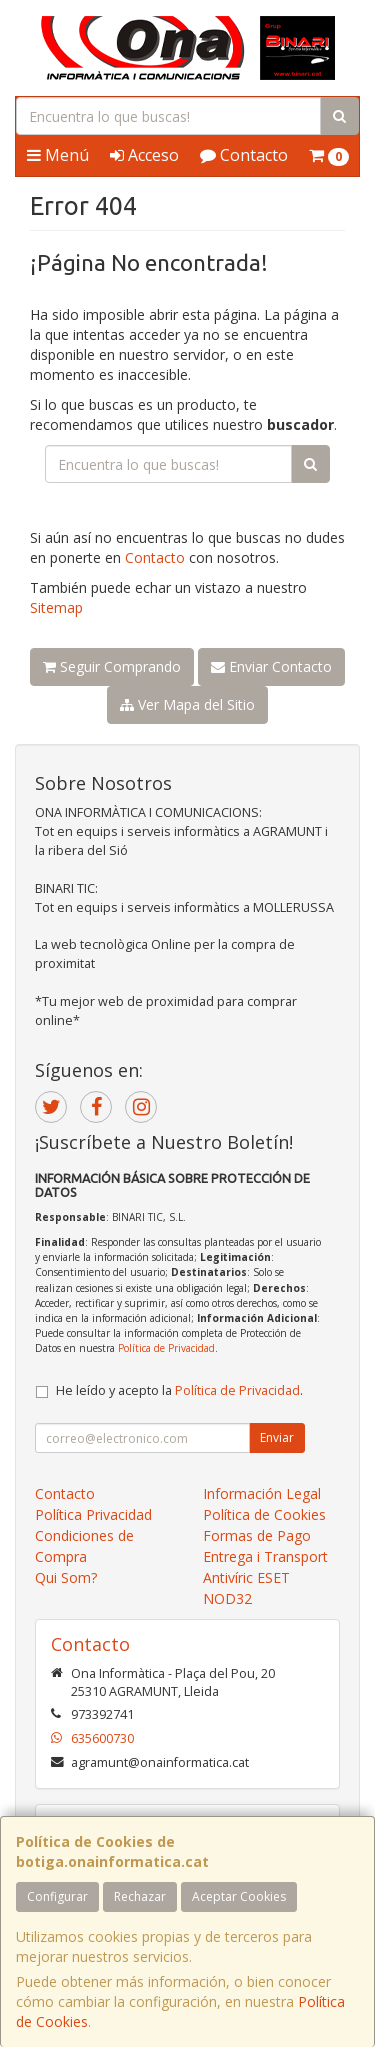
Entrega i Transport (265, 1556)
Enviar (277, 1437)
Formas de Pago (257, 1535)
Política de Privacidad (166, 1348)
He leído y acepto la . (179, 1390)
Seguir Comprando (112, 666)
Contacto (244, 155)
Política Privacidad (93, 1514)
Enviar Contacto (271, 666)
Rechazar (140, 1896)
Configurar (57, 1896)
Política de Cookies (264, 1514)
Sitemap (56, 607)
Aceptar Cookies (239, 1896)
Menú (58, 155)
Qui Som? (66, 1577)
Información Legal (262, 1493)
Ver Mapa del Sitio (187, 704)
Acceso (144, 155)
